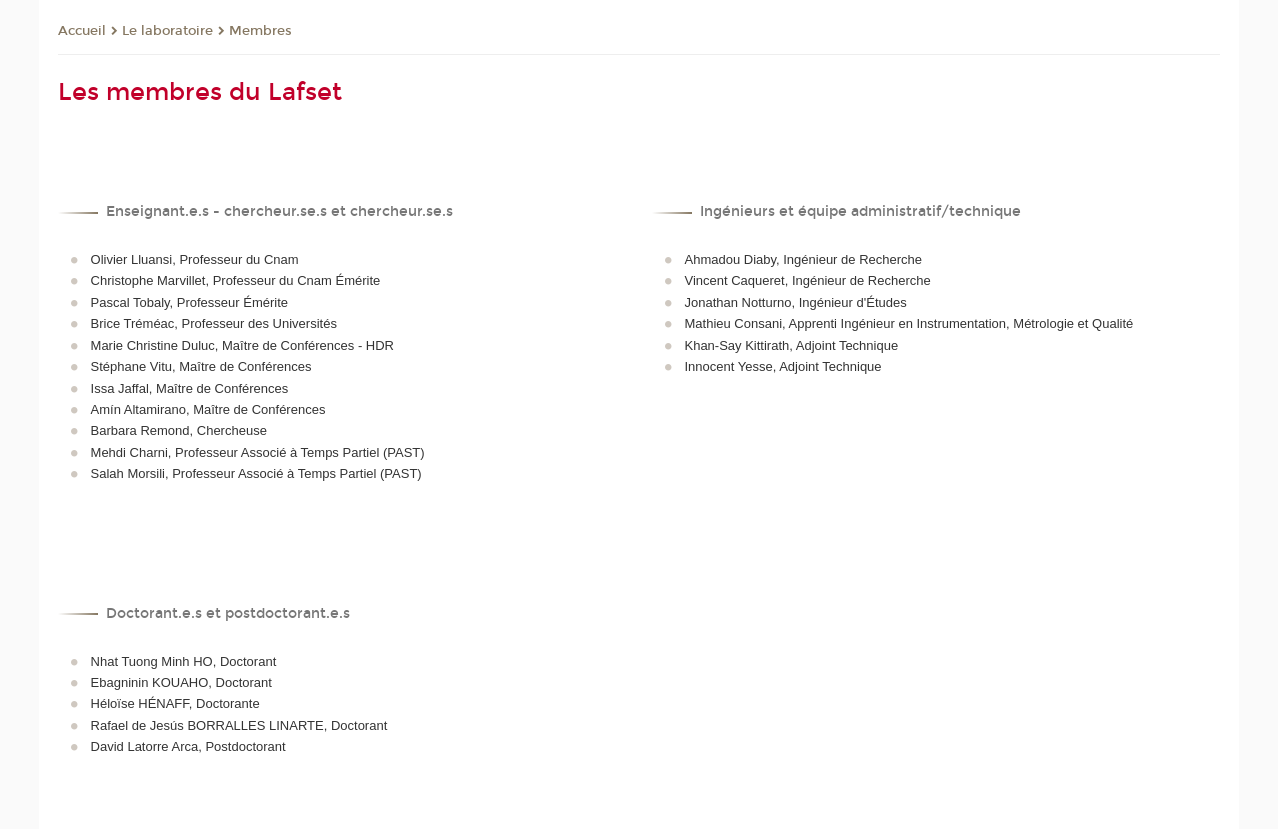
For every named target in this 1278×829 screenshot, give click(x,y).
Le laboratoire (167, 31)
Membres (260, 31)
